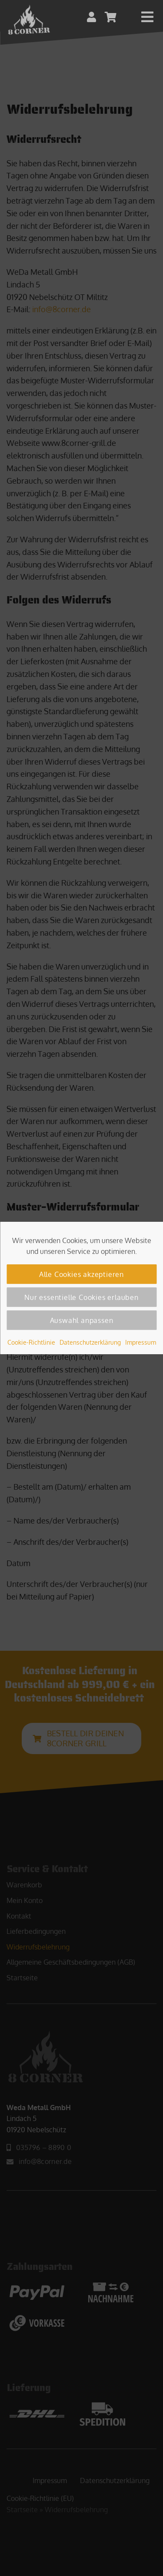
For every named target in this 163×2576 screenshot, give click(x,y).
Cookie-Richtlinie (31, 1342)
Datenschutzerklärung (90, 1342)
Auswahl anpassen (81, 1320)
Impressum (140, 1342)
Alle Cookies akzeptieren (81, 1274)
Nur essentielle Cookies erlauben (81, 1297)
